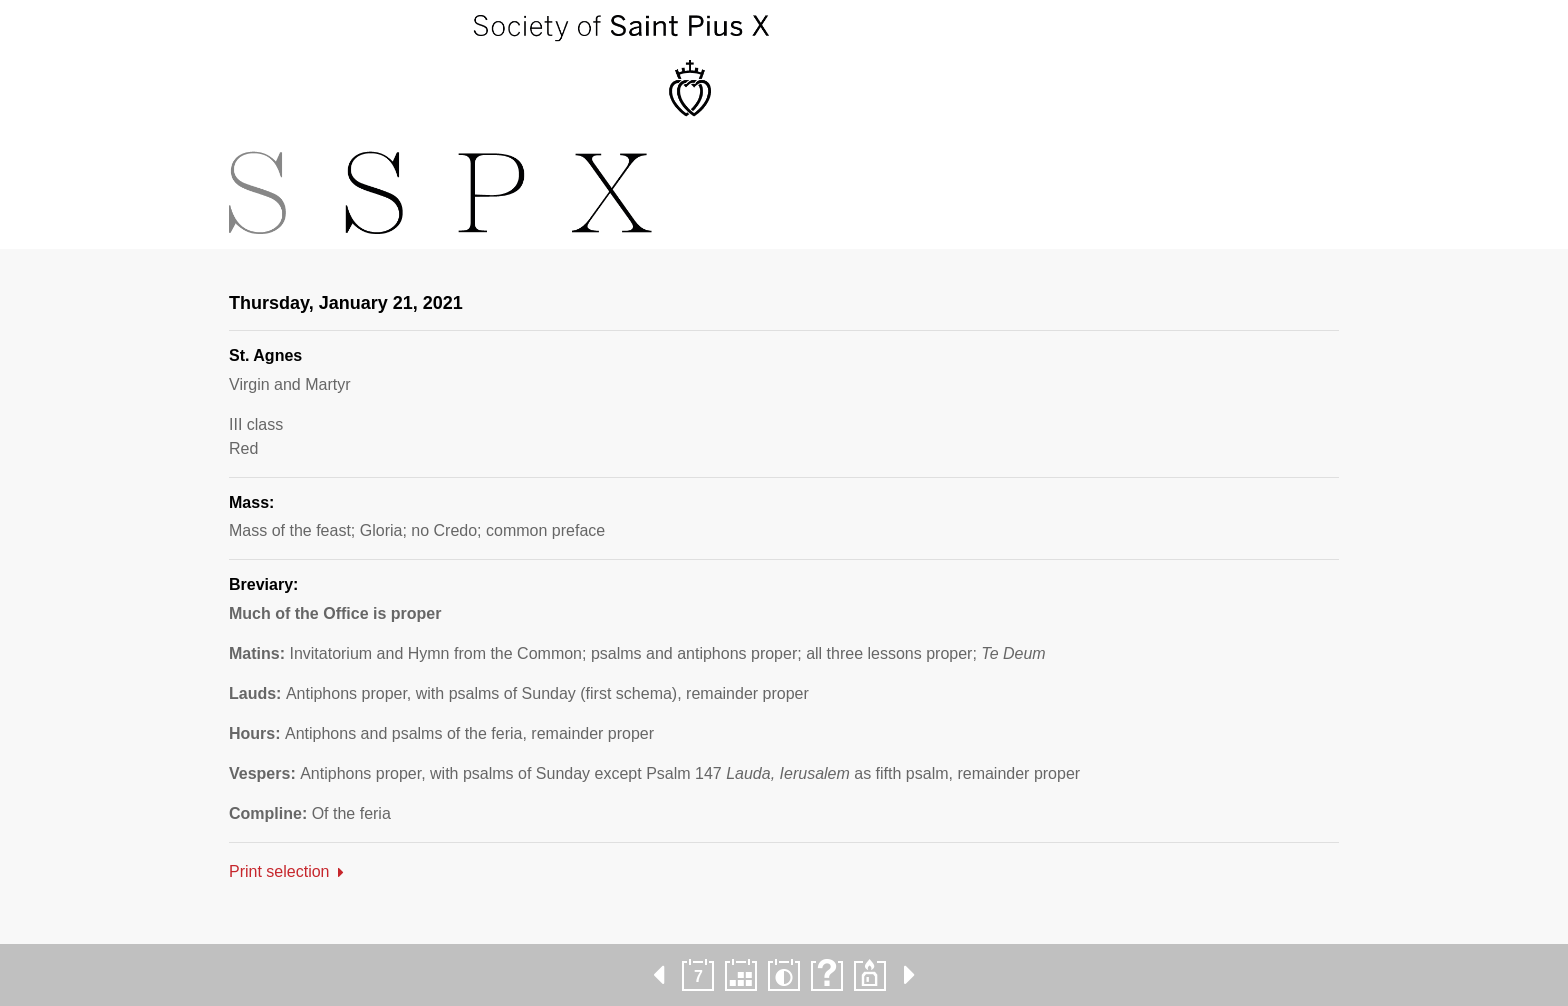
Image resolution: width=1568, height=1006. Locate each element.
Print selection (279, 871)
